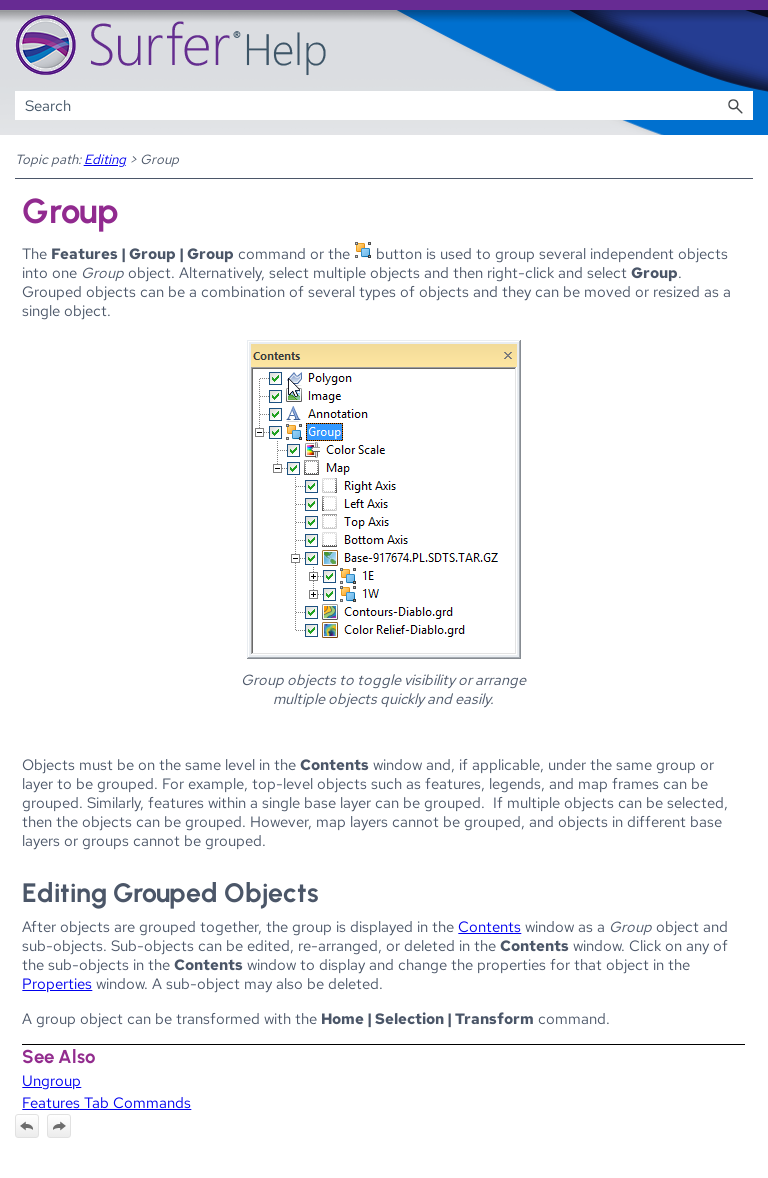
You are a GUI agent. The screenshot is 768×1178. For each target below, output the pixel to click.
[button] (735, 105)
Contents (489, 926)
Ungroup (51, 1080)
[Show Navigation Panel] (742, 46)
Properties (57, 983)
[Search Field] (384, 105)
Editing (105, 159)
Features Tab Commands (106, 1102)
